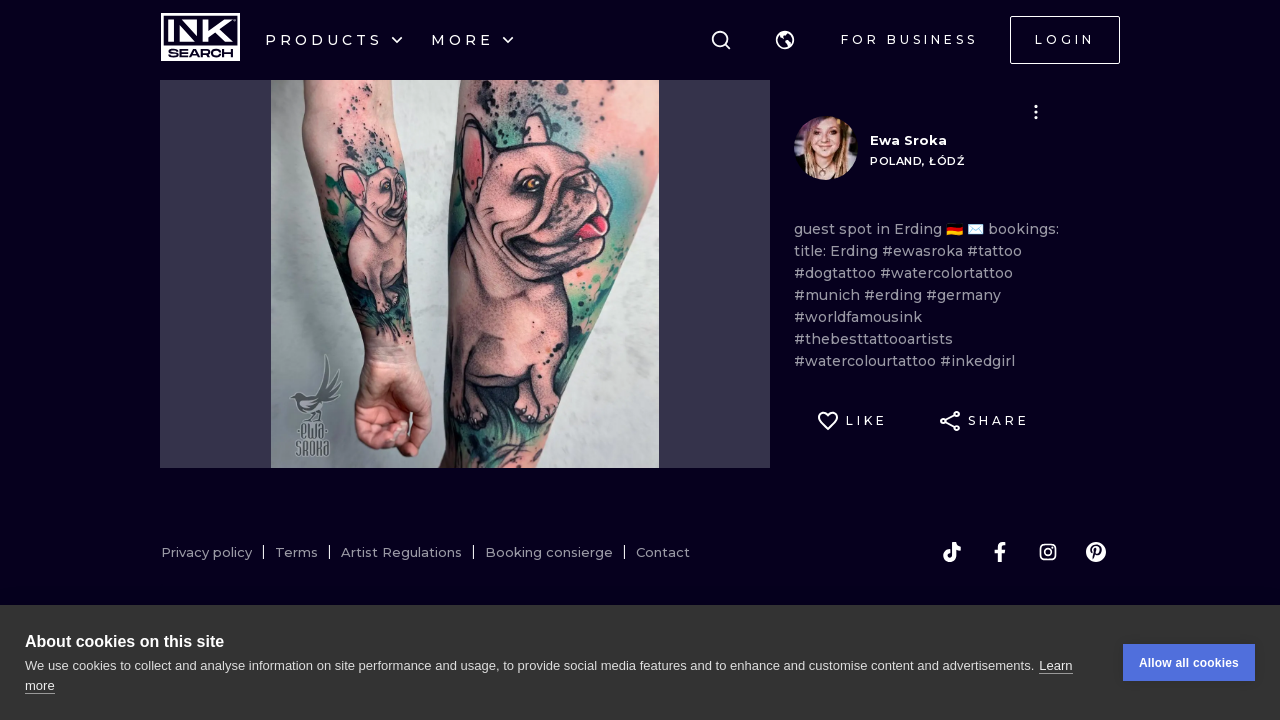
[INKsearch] (200, 40)
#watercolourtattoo (867, 361)
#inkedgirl (977, 361)
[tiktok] (952, 552)
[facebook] (1000, 552)
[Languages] (785, 40)
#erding (895, 295)
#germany (963, 295)
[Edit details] (1036, 112)
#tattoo (994, 251)
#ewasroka (924, 251)
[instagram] (1048, 552)
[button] (785, 40)
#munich (829, 295)
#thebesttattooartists (873, 339)
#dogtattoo (837, 273)
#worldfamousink (858, 317)
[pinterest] (1096, 552)
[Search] (721, 40)
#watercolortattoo (946, 273)
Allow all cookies (1189, 663)
